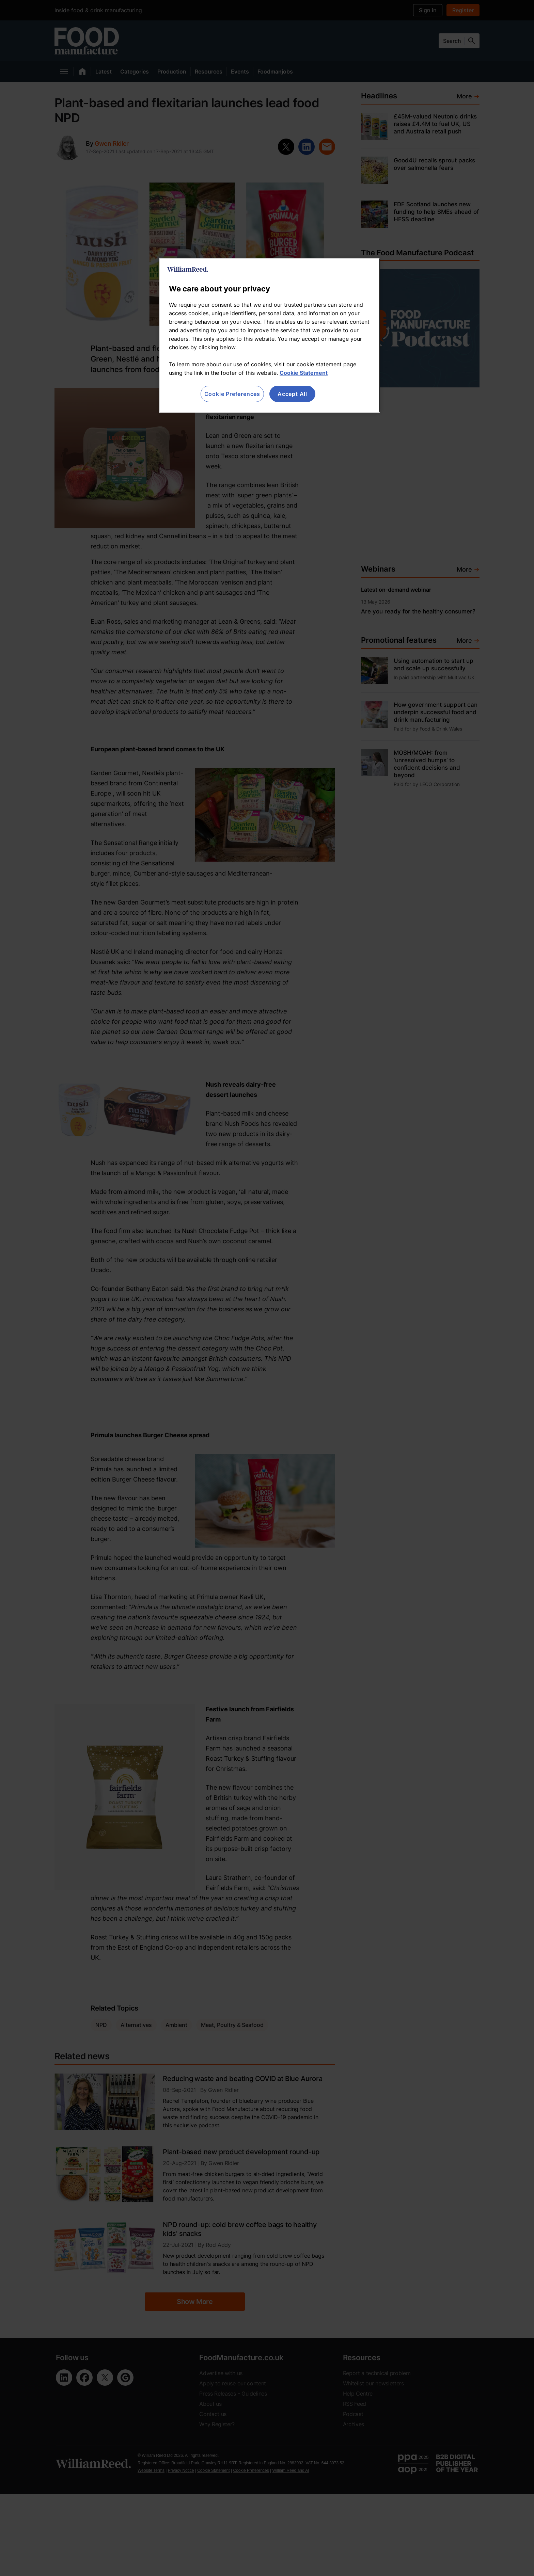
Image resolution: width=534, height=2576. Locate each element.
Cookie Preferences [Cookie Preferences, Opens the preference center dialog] (232, 393)
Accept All (292, 393)
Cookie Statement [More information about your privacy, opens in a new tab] (304, 372)
